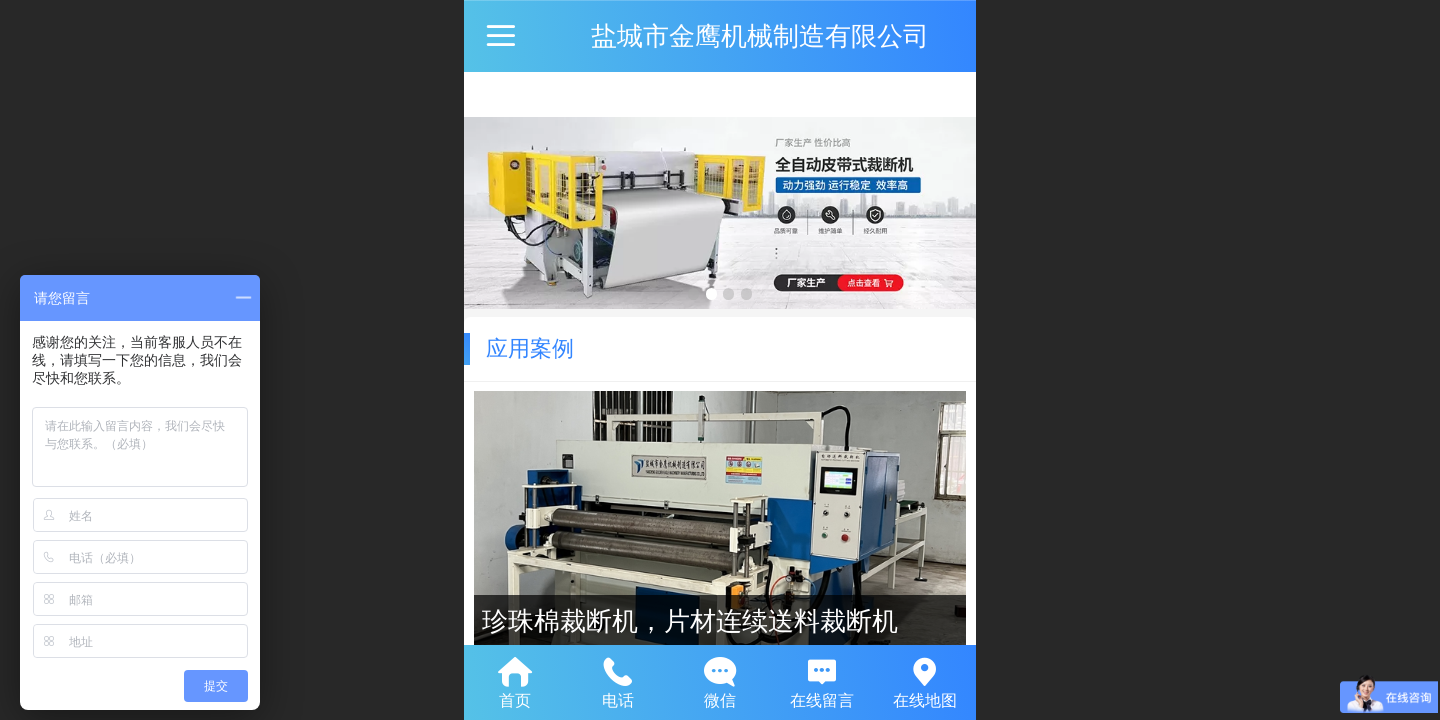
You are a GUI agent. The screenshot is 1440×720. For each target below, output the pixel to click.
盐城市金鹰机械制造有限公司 (760, 36)
